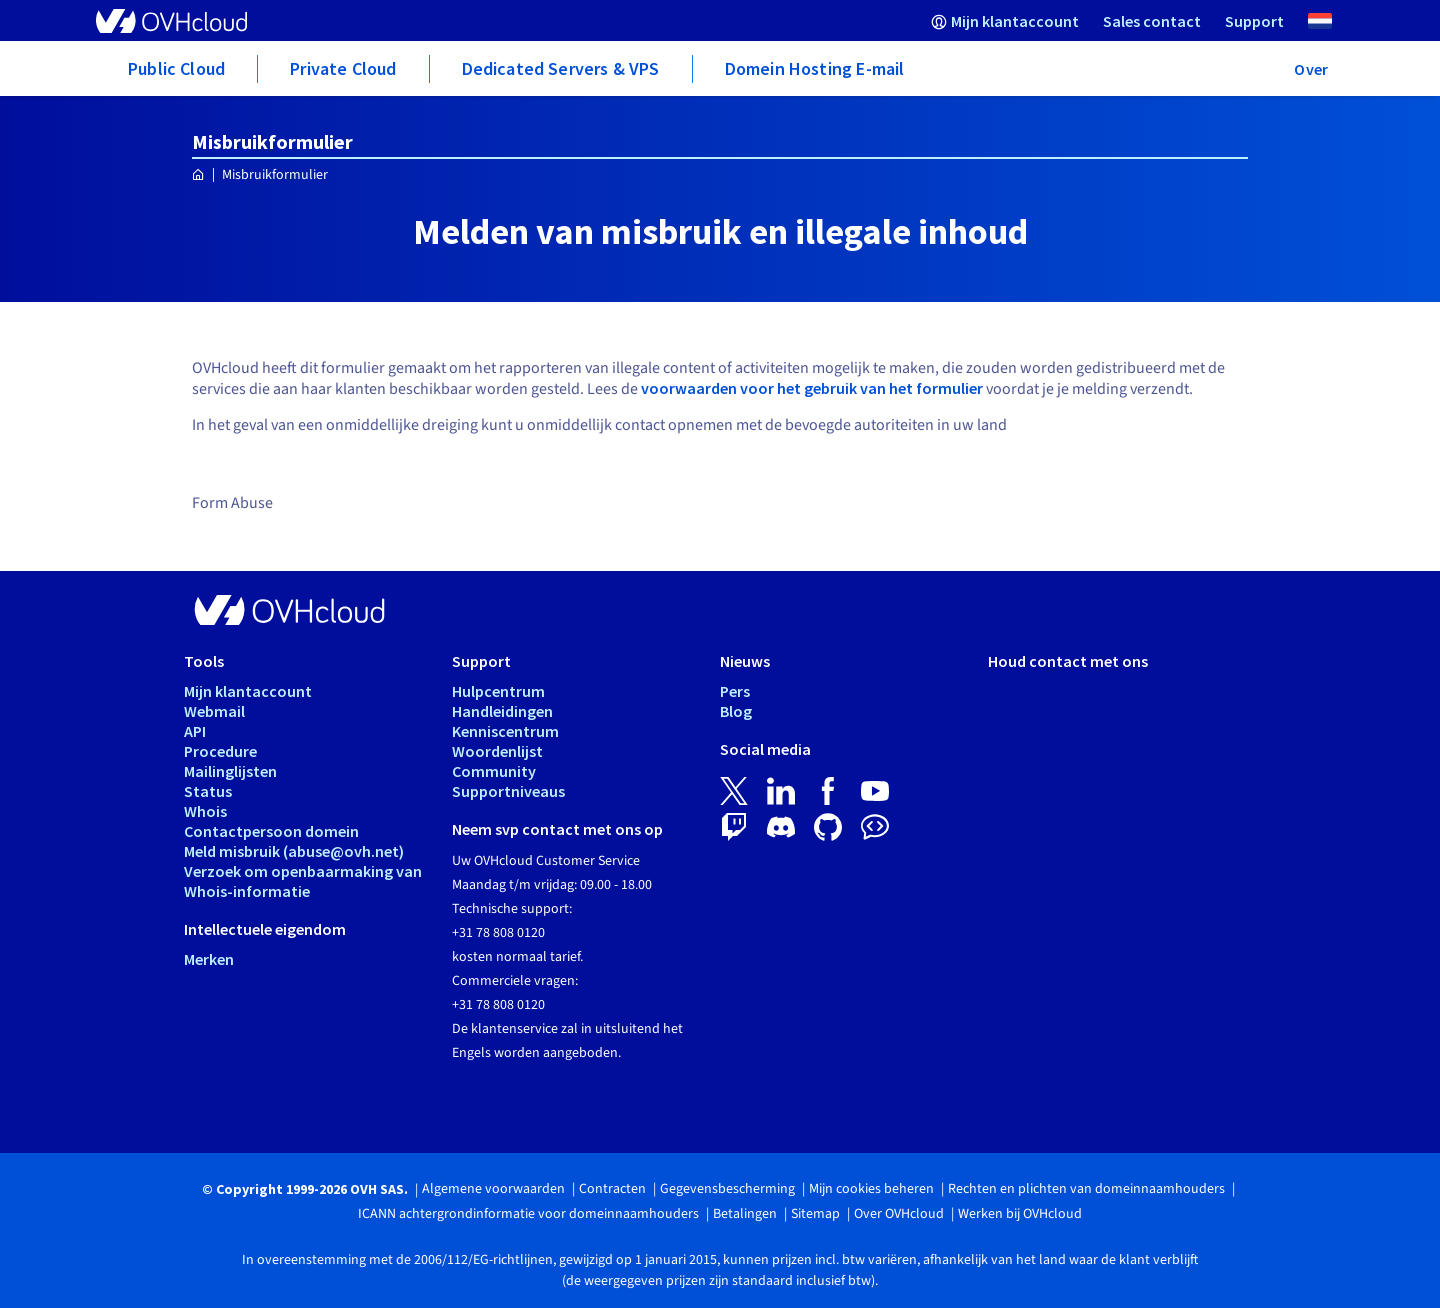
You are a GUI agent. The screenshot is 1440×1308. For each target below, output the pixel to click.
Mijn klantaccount (248, 691)
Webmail (214, 711)
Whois (205, 811)
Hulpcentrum (498, 691)
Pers (735, 691)
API (195, 731)
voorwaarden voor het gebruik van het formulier (812, 388)
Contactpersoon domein (271, 831)
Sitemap (815, 1214)
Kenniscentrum (505, 731)
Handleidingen (502, 711)
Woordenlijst (497, 751)
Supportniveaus (508, 791)
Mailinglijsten (230, 771)
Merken (209, 959)
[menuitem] (1005, 20)
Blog (736, 711)
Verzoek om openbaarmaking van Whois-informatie (303, 881)
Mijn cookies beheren (871, 1189)
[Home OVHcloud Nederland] (198, 175)
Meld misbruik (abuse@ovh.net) (294, 851)
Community (494, 771)
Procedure (220, 751)
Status (208, 791)
